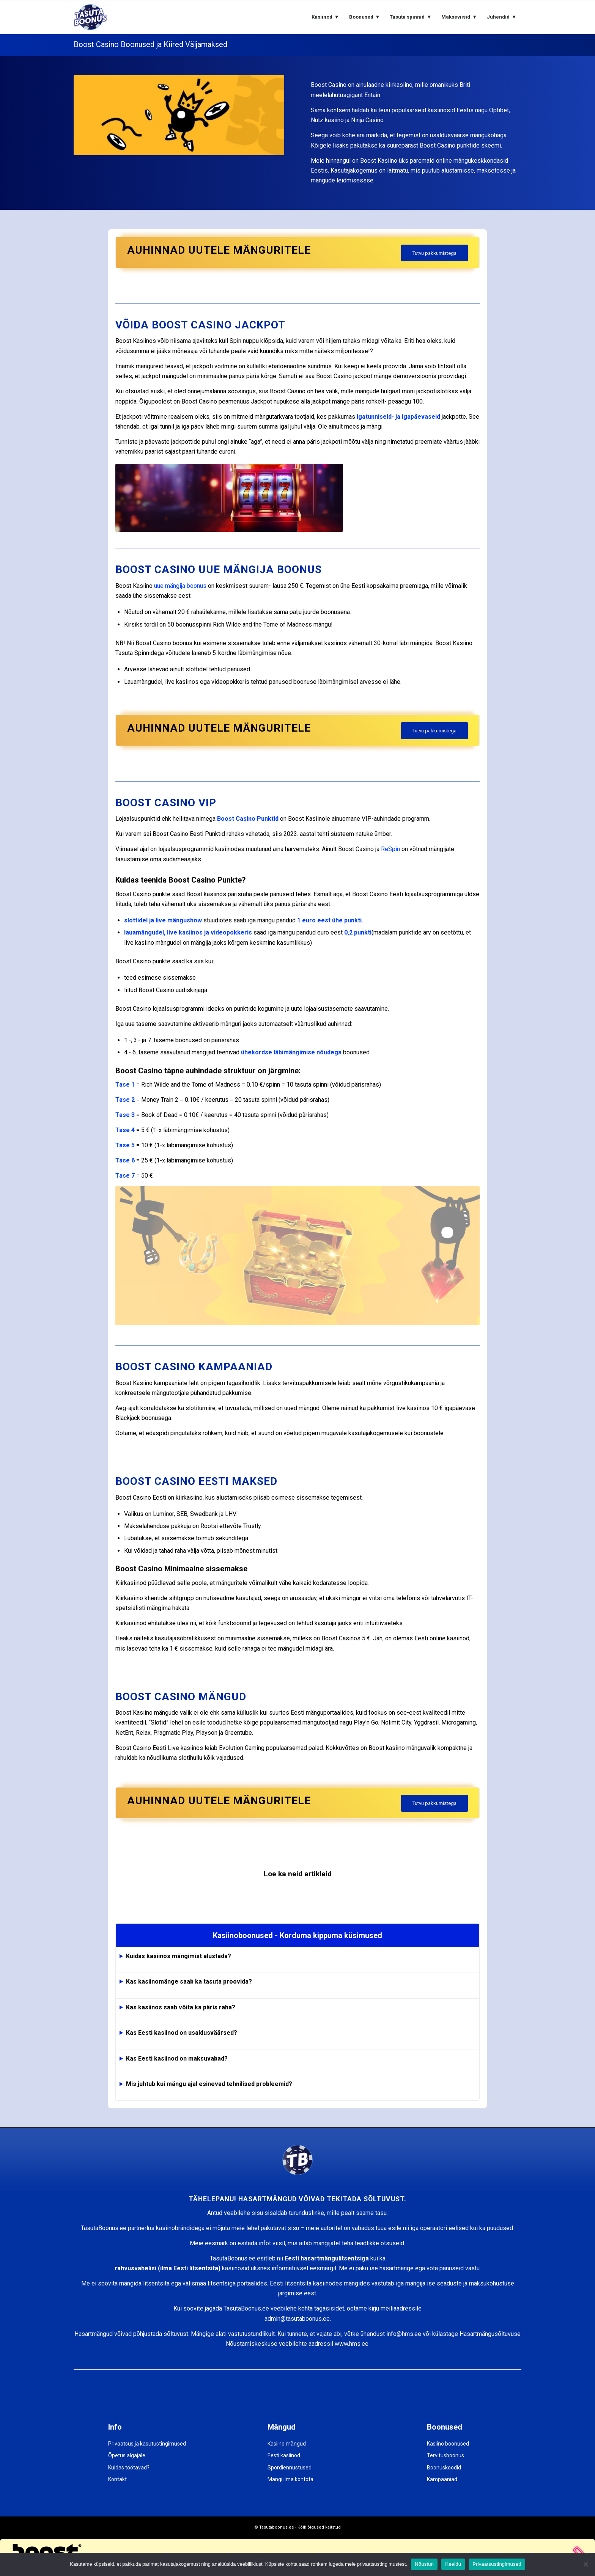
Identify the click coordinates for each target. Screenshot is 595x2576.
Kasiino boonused (448, 2444)
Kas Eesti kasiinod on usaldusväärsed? (181, 2032)
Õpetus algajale (126, 2455)
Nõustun (424, 2564)
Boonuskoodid (444, 2467)
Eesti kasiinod (284, 2455)
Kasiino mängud (287, 2444)
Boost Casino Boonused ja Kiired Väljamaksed (150, 44)
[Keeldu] (585, 2564)
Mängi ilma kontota (290, 2479)
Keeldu (453, 2564)
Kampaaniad (442, 2479)
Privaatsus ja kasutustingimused (147, 2444)
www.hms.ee (351, 2343)
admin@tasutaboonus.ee (297, 2318)
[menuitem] (325, 17)
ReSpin (390, 849)
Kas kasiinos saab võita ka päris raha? (180, 2007)
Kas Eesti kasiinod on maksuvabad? (177, 2058)
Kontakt (117, 2479)
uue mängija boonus (180, 585)
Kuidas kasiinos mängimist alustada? (178, 1956)
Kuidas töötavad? (129, 2467)
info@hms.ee (403, 2333)
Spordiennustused (290, 2467)
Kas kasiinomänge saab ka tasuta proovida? (189, 1981)
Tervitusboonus (445, 2455)
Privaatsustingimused (496, 2564)
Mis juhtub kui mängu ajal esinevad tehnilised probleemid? (209, 2084)
